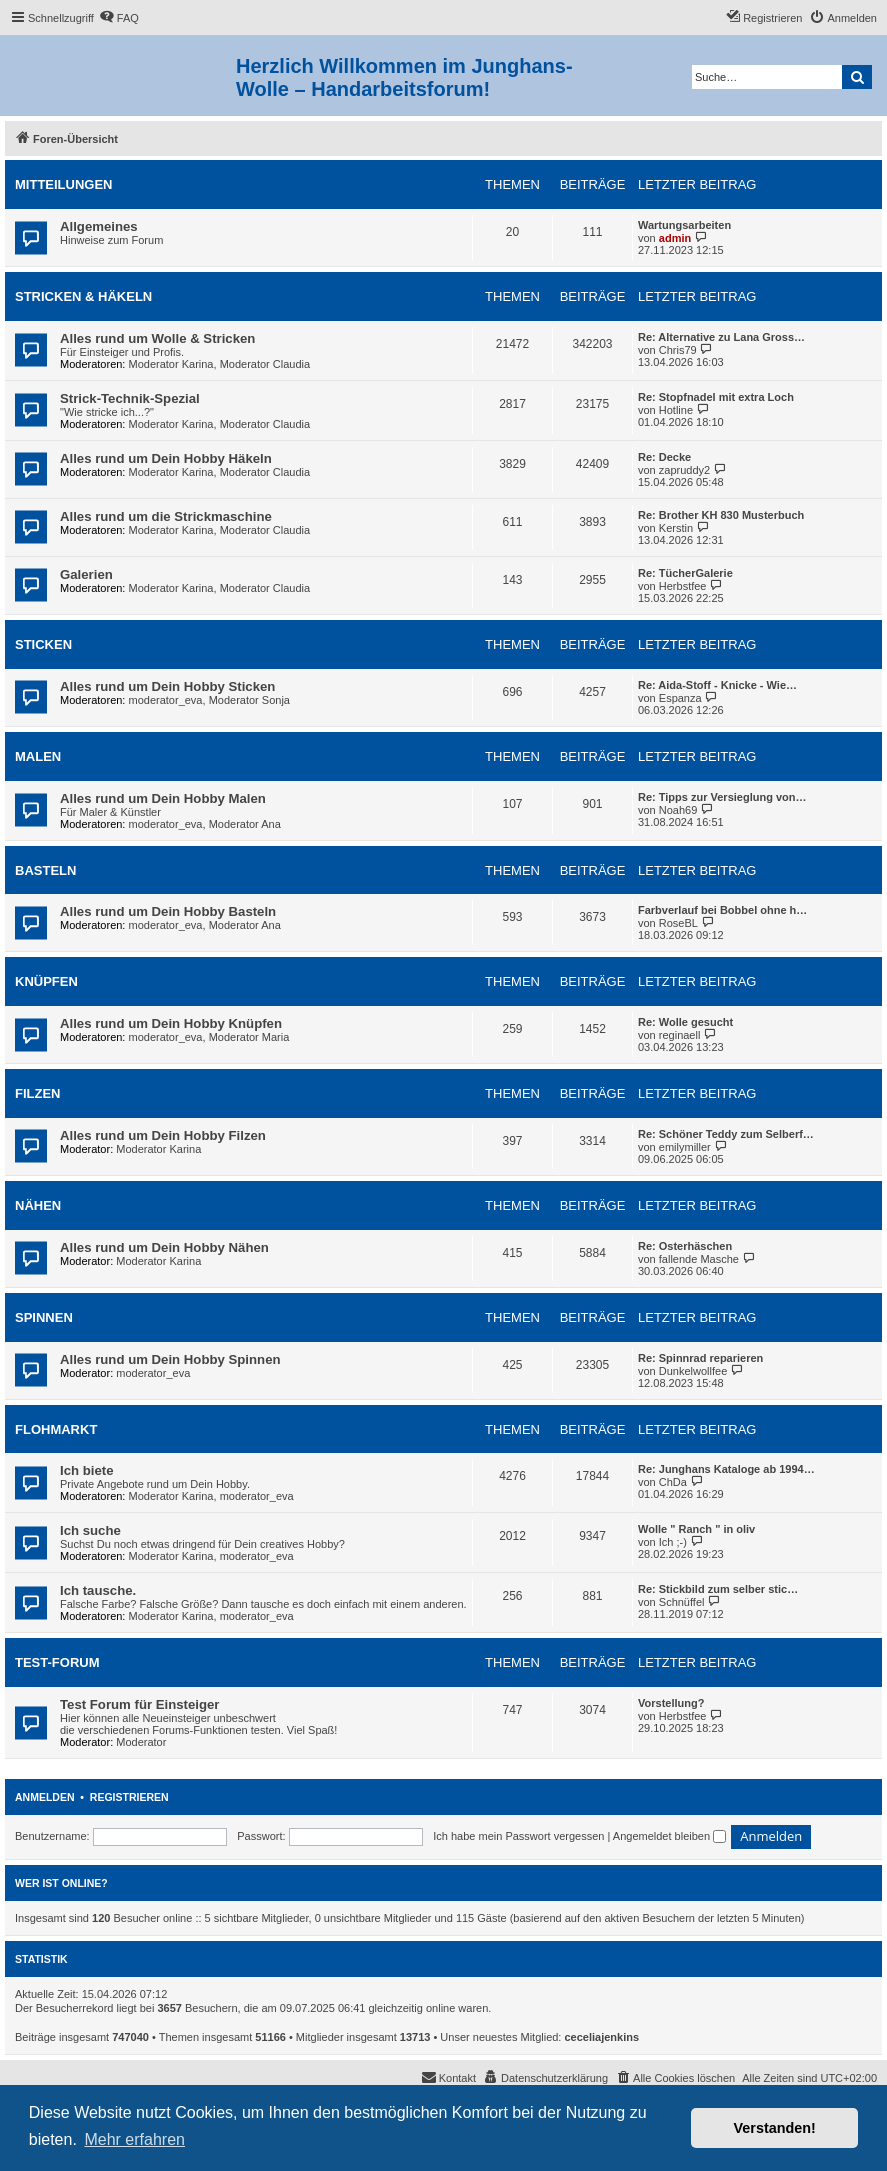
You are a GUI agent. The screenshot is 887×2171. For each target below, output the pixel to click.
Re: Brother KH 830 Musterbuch (721, 515)
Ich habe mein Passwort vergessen (518, 1836)
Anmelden (45, 1797)
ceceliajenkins (602, 2037)
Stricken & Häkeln (83, 296)
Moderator (141, 1742)
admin (675, 238)
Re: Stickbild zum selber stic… (718, 1589)
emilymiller (685, 1147)
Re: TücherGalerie (685, 573)
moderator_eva (166, 700)
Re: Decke (664, 457)
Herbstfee (683, 586)
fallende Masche (699, 1259)
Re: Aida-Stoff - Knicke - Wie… (717, 685)
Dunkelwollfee (693, 1371)
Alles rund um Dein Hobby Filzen (163, 1135)
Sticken (43, 644)
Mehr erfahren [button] (134, 2139)
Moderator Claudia (265, 364)
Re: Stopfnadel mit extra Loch (716, 397)
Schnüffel (682, 1602)
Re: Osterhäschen (685, 1246)
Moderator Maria (249, 1037)
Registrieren (129, 1797)
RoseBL (678, 923)
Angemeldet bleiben (669, 1836)
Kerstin (676, 528)
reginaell (680, 1035)
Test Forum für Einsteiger (140, 1704)
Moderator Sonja (249, 700)
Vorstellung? (671, 1703)
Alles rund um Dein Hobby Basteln (168, 911)
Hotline (676, 410)
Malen (38, 756)
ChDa (673, 1482)
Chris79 (678, 350)
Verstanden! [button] (775, 2128)
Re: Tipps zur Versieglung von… (722, 797)
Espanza (680, 698)
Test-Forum (57, 1662)
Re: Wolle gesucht (685, 1022)
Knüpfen (46, 981)
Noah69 (678, 810)
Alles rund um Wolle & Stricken (157, 338)
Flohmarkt (56, 1429)
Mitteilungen (64, 184)
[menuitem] (119, 18)
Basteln (45, 870)
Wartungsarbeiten (684, 225)
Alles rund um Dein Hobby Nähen (164, 1247)
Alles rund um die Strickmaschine (166, 516)
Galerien (86, 574)
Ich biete (87, 1470)
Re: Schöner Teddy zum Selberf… (726, 1134)
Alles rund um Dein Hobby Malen (163, 798)
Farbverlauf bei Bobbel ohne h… (722, 910)
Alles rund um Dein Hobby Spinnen (170, 1359)
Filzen (38, 1093)
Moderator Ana (245, 824)
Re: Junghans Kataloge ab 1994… (726, 1469)
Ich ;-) (673, 1542)
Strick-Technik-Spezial (130, 398)
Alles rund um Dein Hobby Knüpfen (171, 1023)
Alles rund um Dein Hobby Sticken (167, 686)
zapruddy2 (684, 470)
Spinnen (44, 1317)
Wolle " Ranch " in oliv (696, 1529)
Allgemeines (99, 226)
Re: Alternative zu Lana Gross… (721, 337)
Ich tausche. (98, 1590)
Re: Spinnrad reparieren (700, 1358)
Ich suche (90, 1530)
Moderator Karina (171, 364)
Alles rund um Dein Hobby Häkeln (166, 458)
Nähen (38, 1205)
